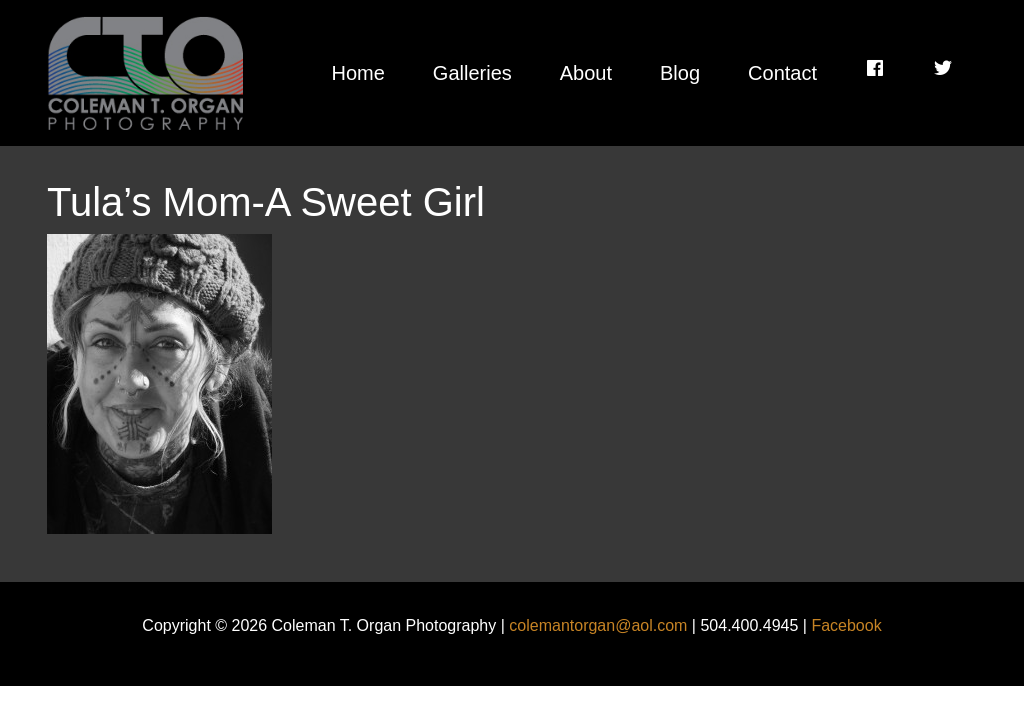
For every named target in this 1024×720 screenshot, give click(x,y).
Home (357, 73)
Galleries (472, 73)
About (586, 73)
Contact (782, 73)
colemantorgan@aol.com (598, 625)
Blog (680, 73)
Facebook (846, 625)
